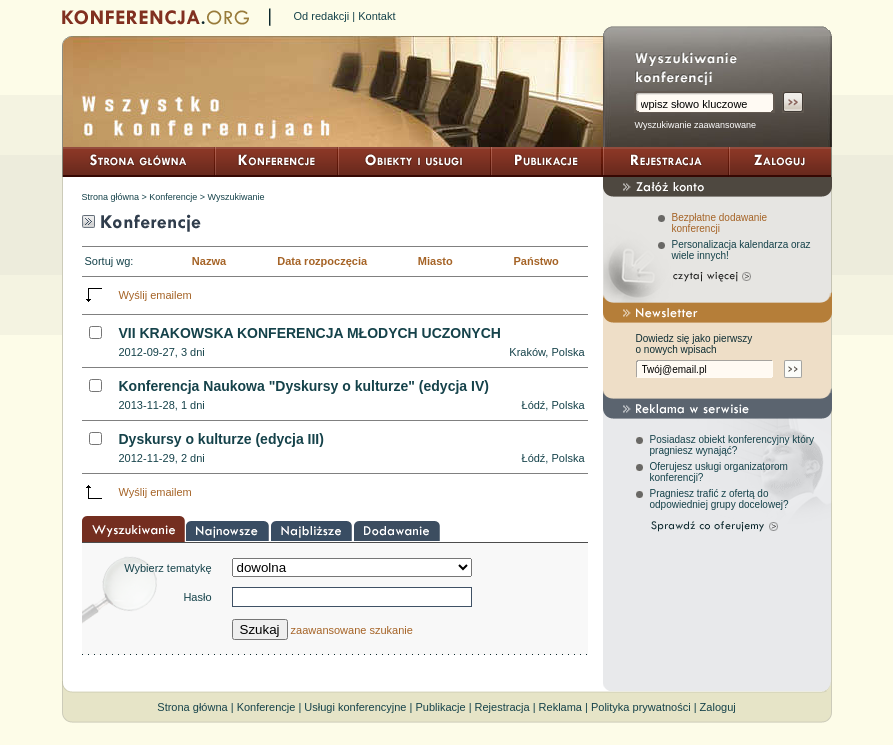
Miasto (435, 261)
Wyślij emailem (155, 295)
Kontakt (376, 16)
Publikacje (440, 707)
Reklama (560, 707)
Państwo (535, 261)
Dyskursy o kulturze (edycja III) (221, 439)
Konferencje (173, 197)
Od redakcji (322, 16)
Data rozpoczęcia (322, 261)
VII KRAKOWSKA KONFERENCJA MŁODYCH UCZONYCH (310, 333)
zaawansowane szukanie (352, 630)
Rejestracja (502, 707)
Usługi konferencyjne (355, 707)
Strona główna (111, 197)
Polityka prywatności (641, 707)
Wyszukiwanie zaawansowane (695, 125)
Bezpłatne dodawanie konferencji (720, 223)
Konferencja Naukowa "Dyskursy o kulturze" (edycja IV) (304, 386)
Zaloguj (718, 707)
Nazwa (209, 261)
